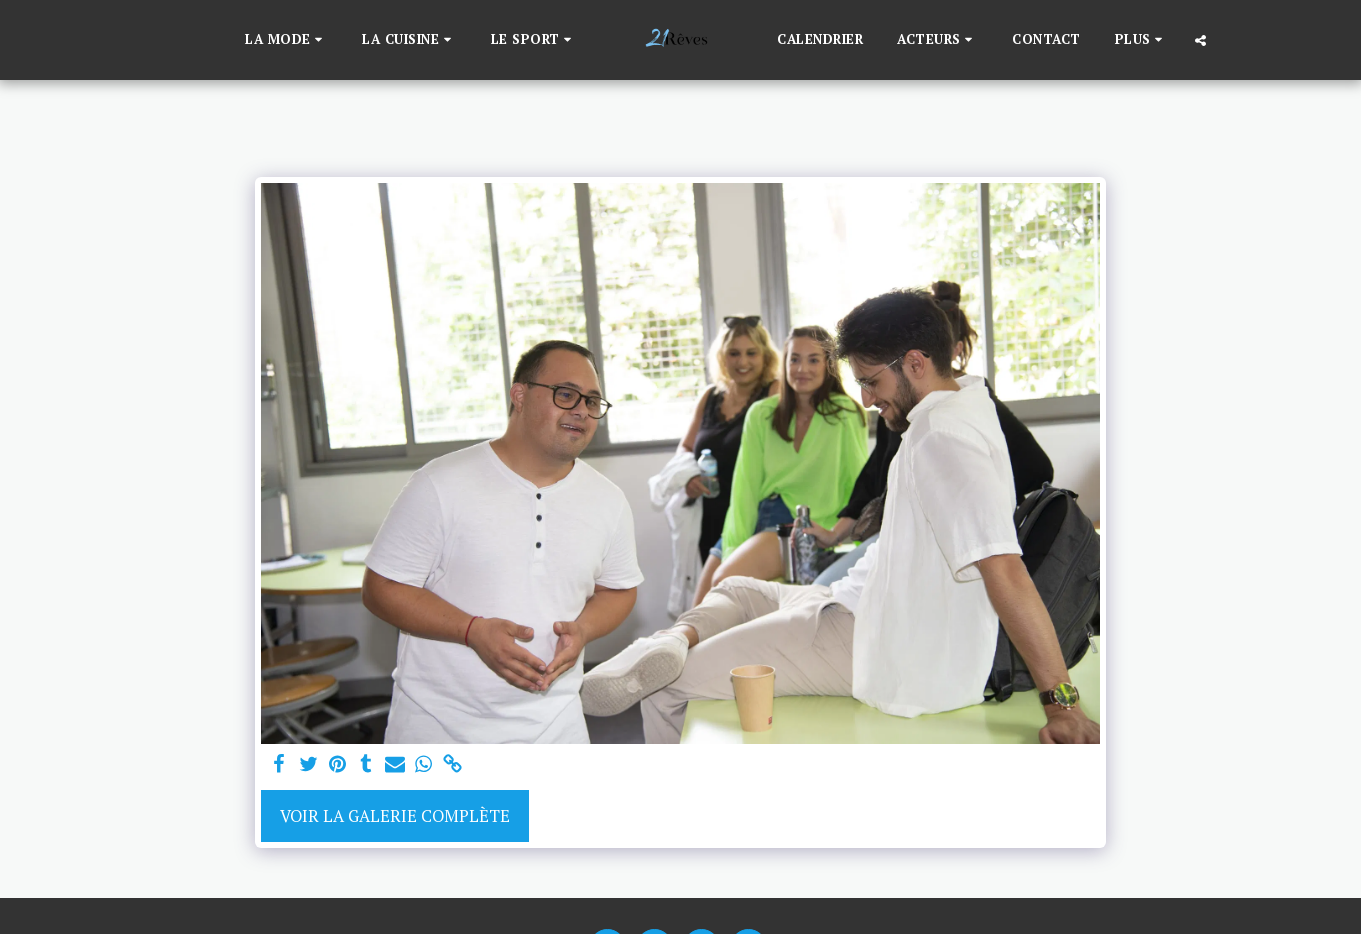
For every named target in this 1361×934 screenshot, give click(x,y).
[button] (286, 40)
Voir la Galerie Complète (395, 816)
